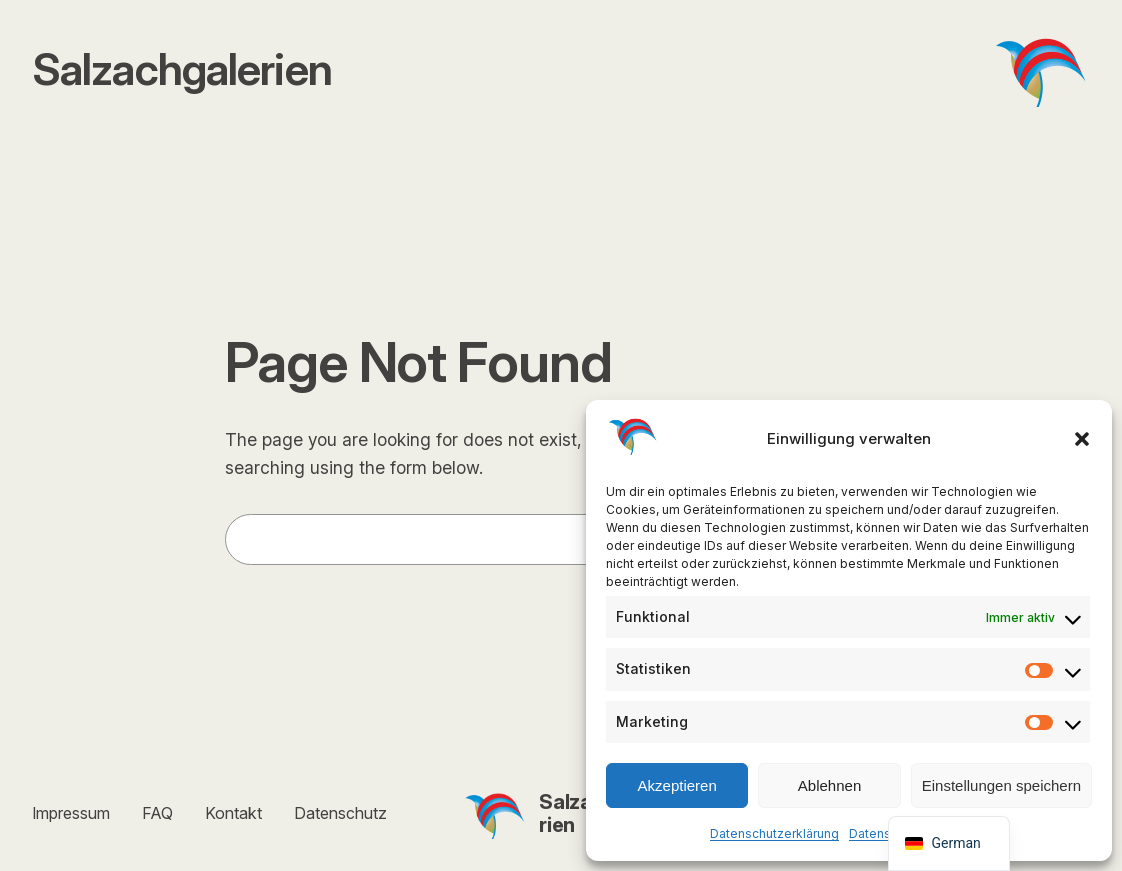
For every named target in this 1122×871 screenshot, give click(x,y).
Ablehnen (829, 785)
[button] (1082, 439)
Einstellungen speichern (1001, 785)
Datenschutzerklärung (774, 833)
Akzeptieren (677, 785)
